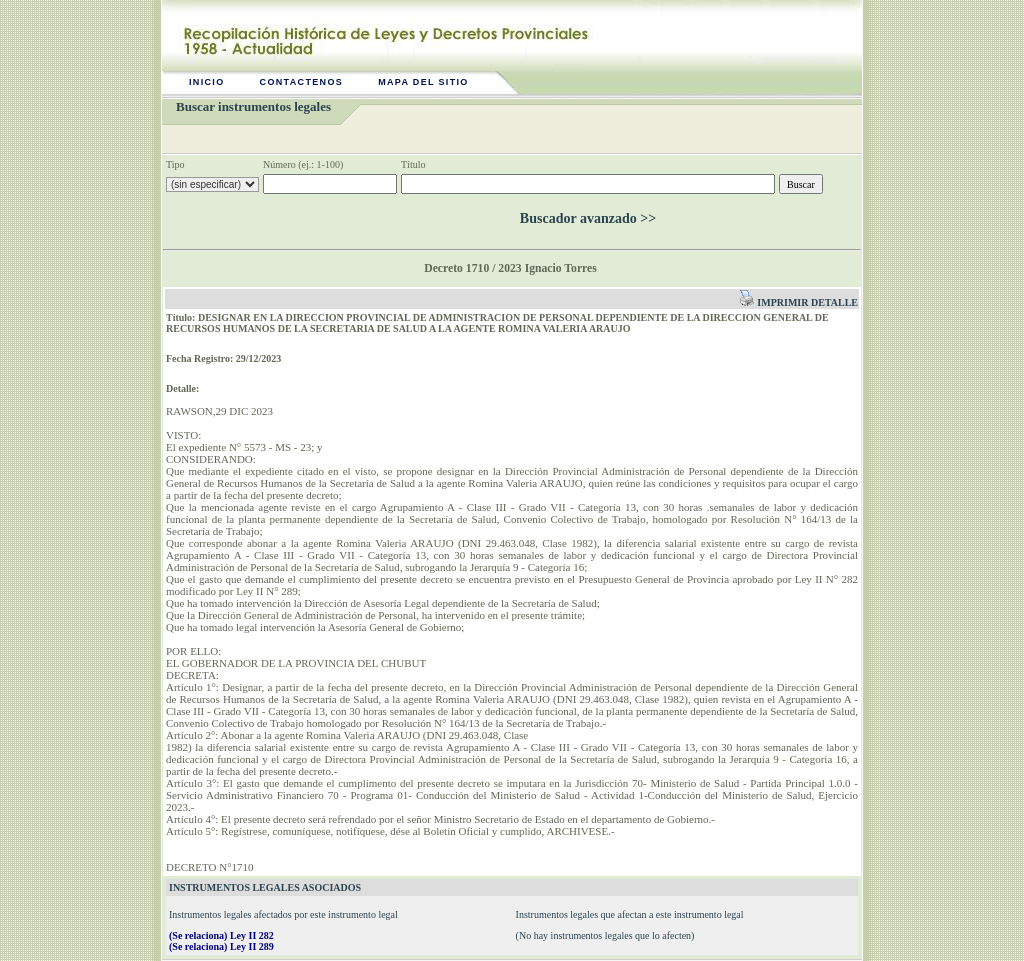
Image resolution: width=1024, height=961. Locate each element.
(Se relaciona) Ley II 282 (221, 935)
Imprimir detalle (798, 302)
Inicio (207, 82)
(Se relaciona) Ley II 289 (221, 946)
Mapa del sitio (423, 82)
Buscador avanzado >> (588, 218)
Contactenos (302, 82)
